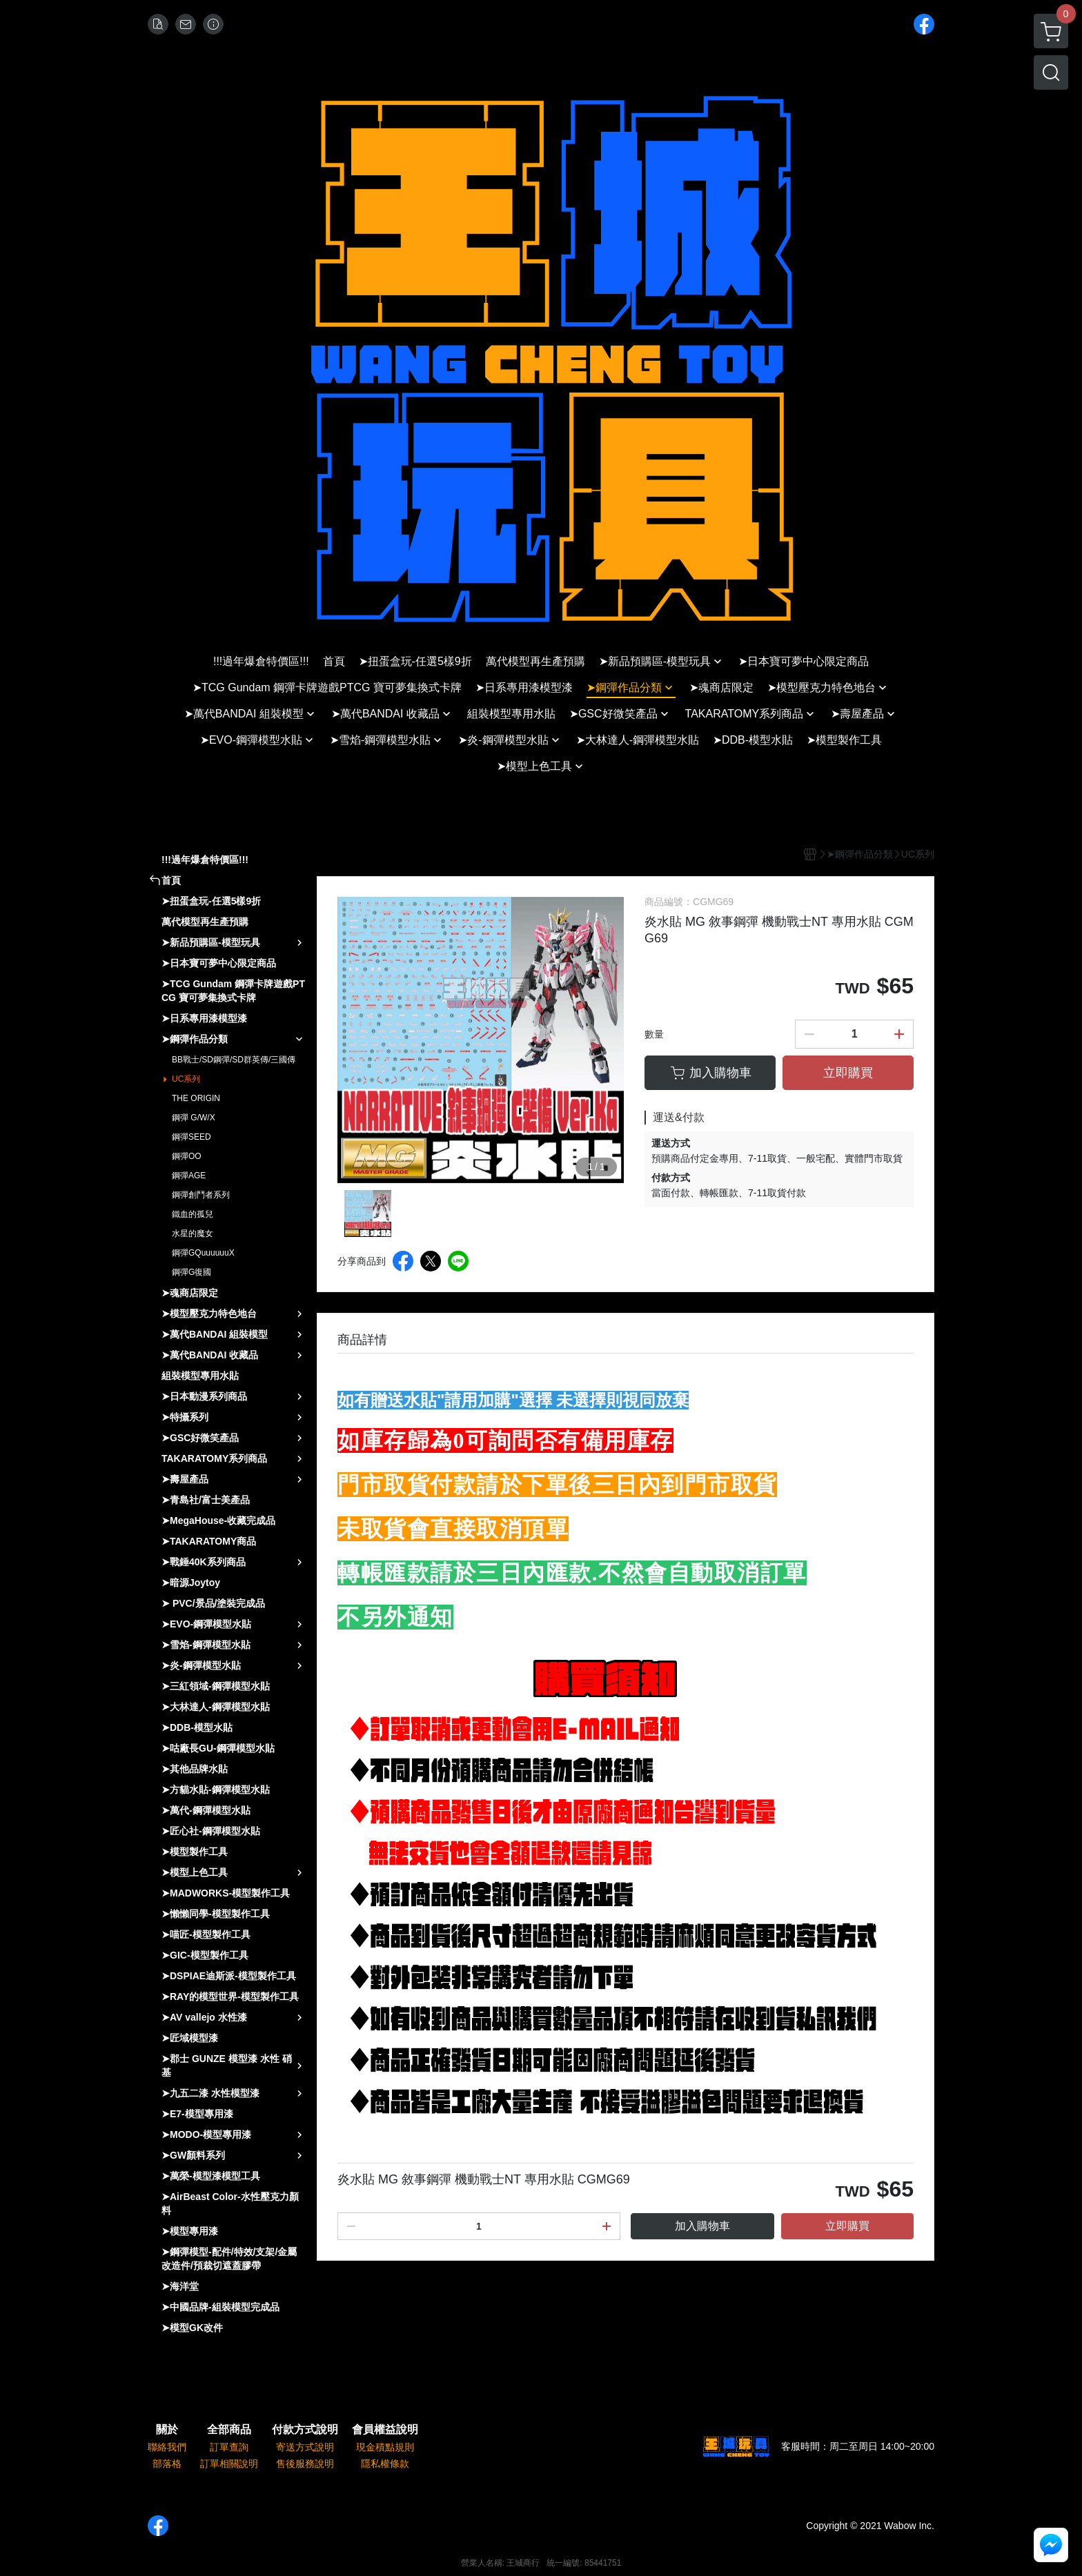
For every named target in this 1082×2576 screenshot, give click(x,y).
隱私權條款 (385, 2463)
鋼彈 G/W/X (193, 1117)
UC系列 (186, 1079)
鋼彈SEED (191, 1137)
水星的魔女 (192, 1233)
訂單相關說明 (229, 2463)
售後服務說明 (305, 2463)
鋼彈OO (186, 1156)
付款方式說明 (305, 2429)
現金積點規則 (385, 2447)
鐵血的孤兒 (192, 1214)
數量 (654, 1034)
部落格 (167, 2463)
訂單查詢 (229, 2447)
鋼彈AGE (189, 1175)
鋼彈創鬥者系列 (201, 1195)
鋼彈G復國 (191, 1272)
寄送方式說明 (305, 2447)
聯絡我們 (167, 2447)
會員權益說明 (385, 2429)
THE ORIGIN (196, 1098)
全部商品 (229, 2429)
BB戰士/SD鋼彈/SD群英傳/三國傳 (233, 1059)
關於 (167, 2429)
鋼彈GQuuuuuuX (203, 1253)
